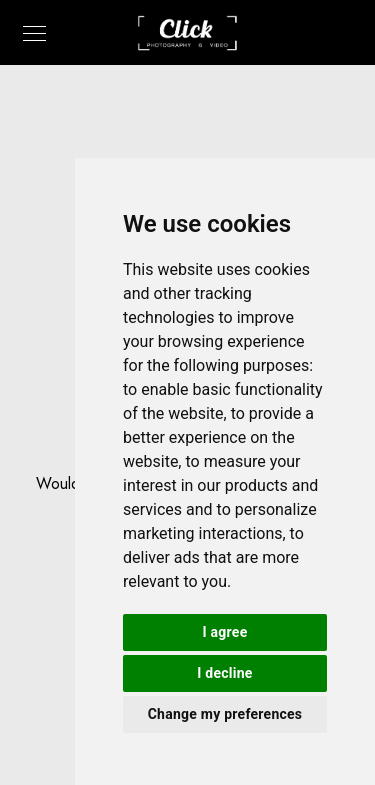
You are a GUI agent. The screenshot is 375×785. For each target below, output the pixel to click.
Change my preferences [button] (225, 714)
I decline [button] (224, 673)
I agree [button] (225, 632)
